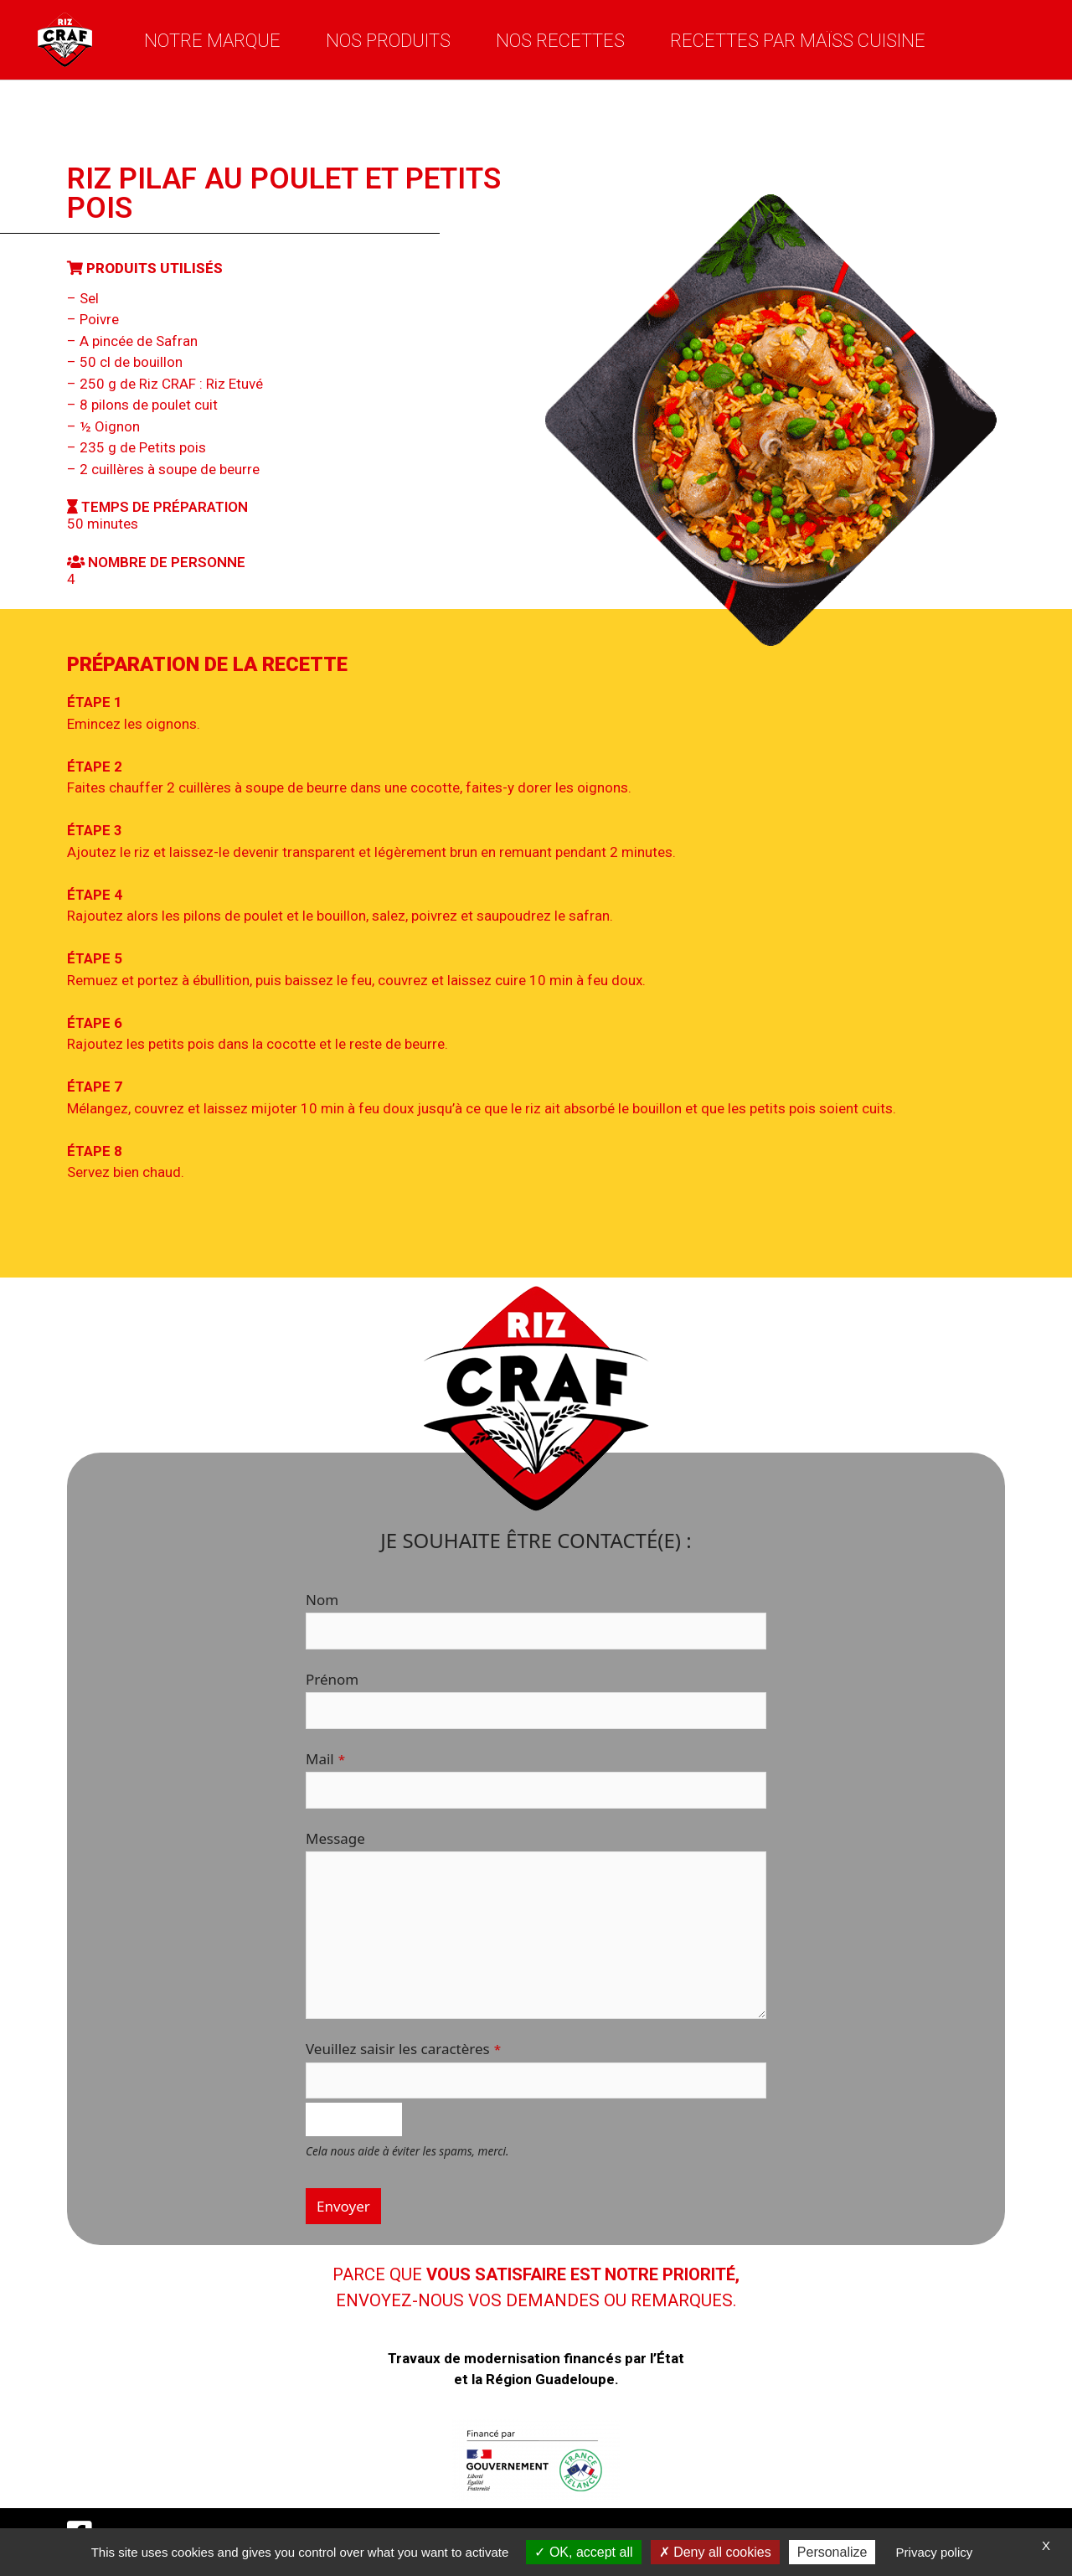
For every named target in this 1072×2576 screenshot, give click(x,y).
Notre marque (212, 40)
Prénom (332, 1679)
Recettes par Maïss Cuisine (797, 40)
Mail (325, 1758)
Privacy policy (934, 2552)
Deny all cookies (715, 2552)
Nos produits (388, 40)
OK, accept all (583, 2552)
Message (335, 1838)
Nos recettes (560, 40)
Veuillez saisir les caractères (403, 2048)
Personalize (832, 2552)
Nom (322, 1599)
